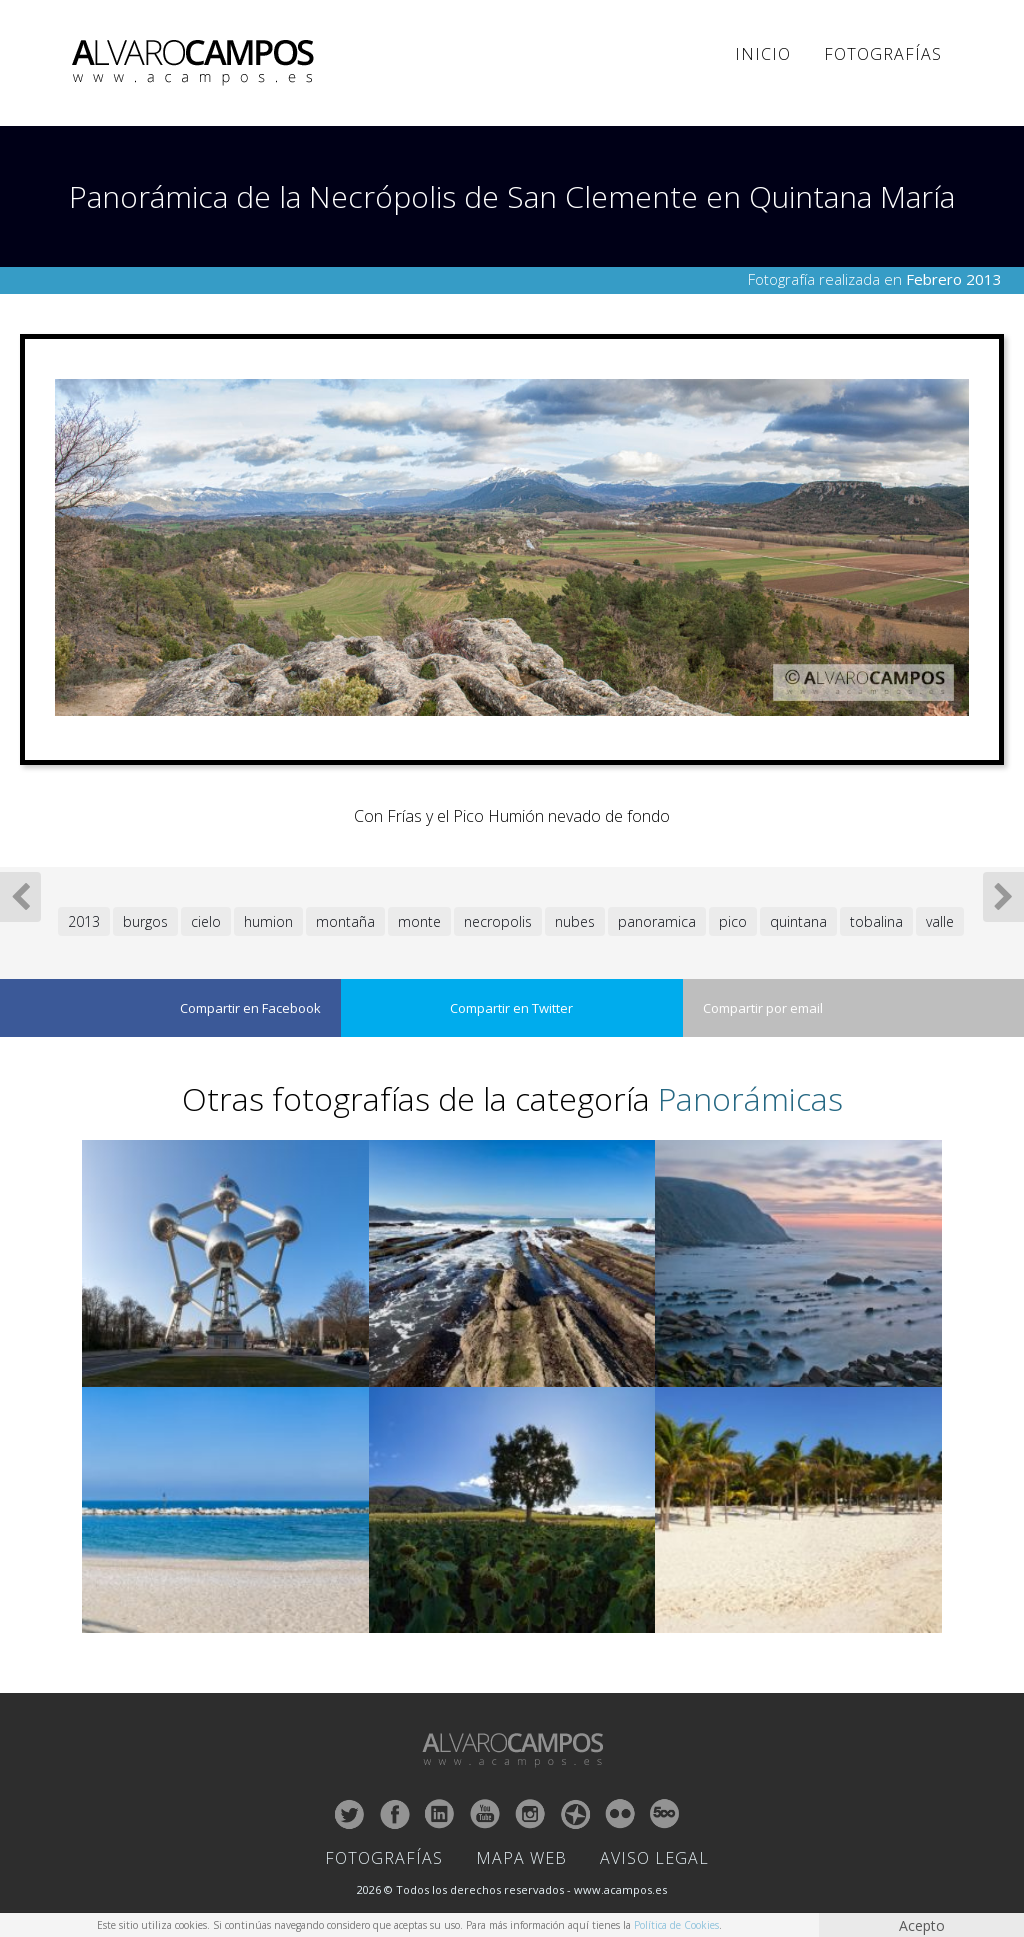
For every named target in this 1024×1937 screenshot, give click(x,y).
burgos (145, 921)
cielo (206, 921)
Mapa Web (521, 1858)
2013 (84, 921)
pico (733, 921)
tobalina (876, 921)
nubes (575, 921)
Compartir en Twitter (511, 1008)
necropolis (498, 921)
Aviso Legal (654, 1858)
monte (419, 921)
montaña (345, 921)
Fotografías (883, 54)
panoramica (657, 921)
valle (940, 921)
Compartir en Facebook (250, 1008)
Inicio (763, 54)
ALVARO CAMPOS (196, 63)
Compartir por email (763, 1008)
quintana (798, 921)
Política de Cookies (676, 1925)
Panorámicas (750, 1098)
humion (268, 921)
